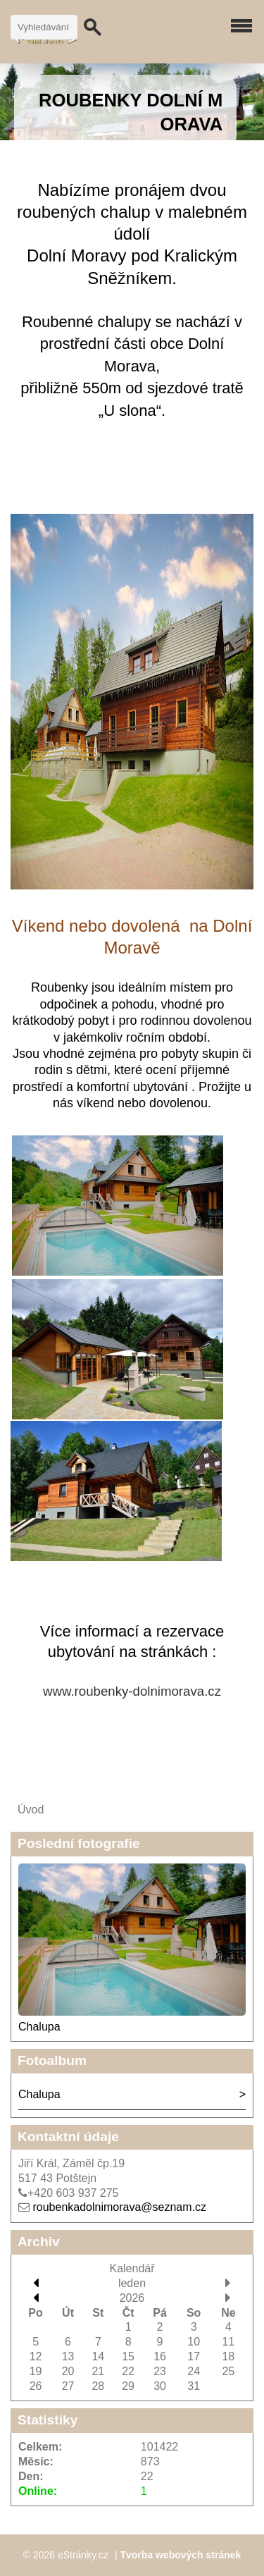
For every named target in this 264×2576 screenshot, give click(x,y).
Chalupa (39, 2027)
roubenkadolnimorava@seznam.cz (119, 2207)
